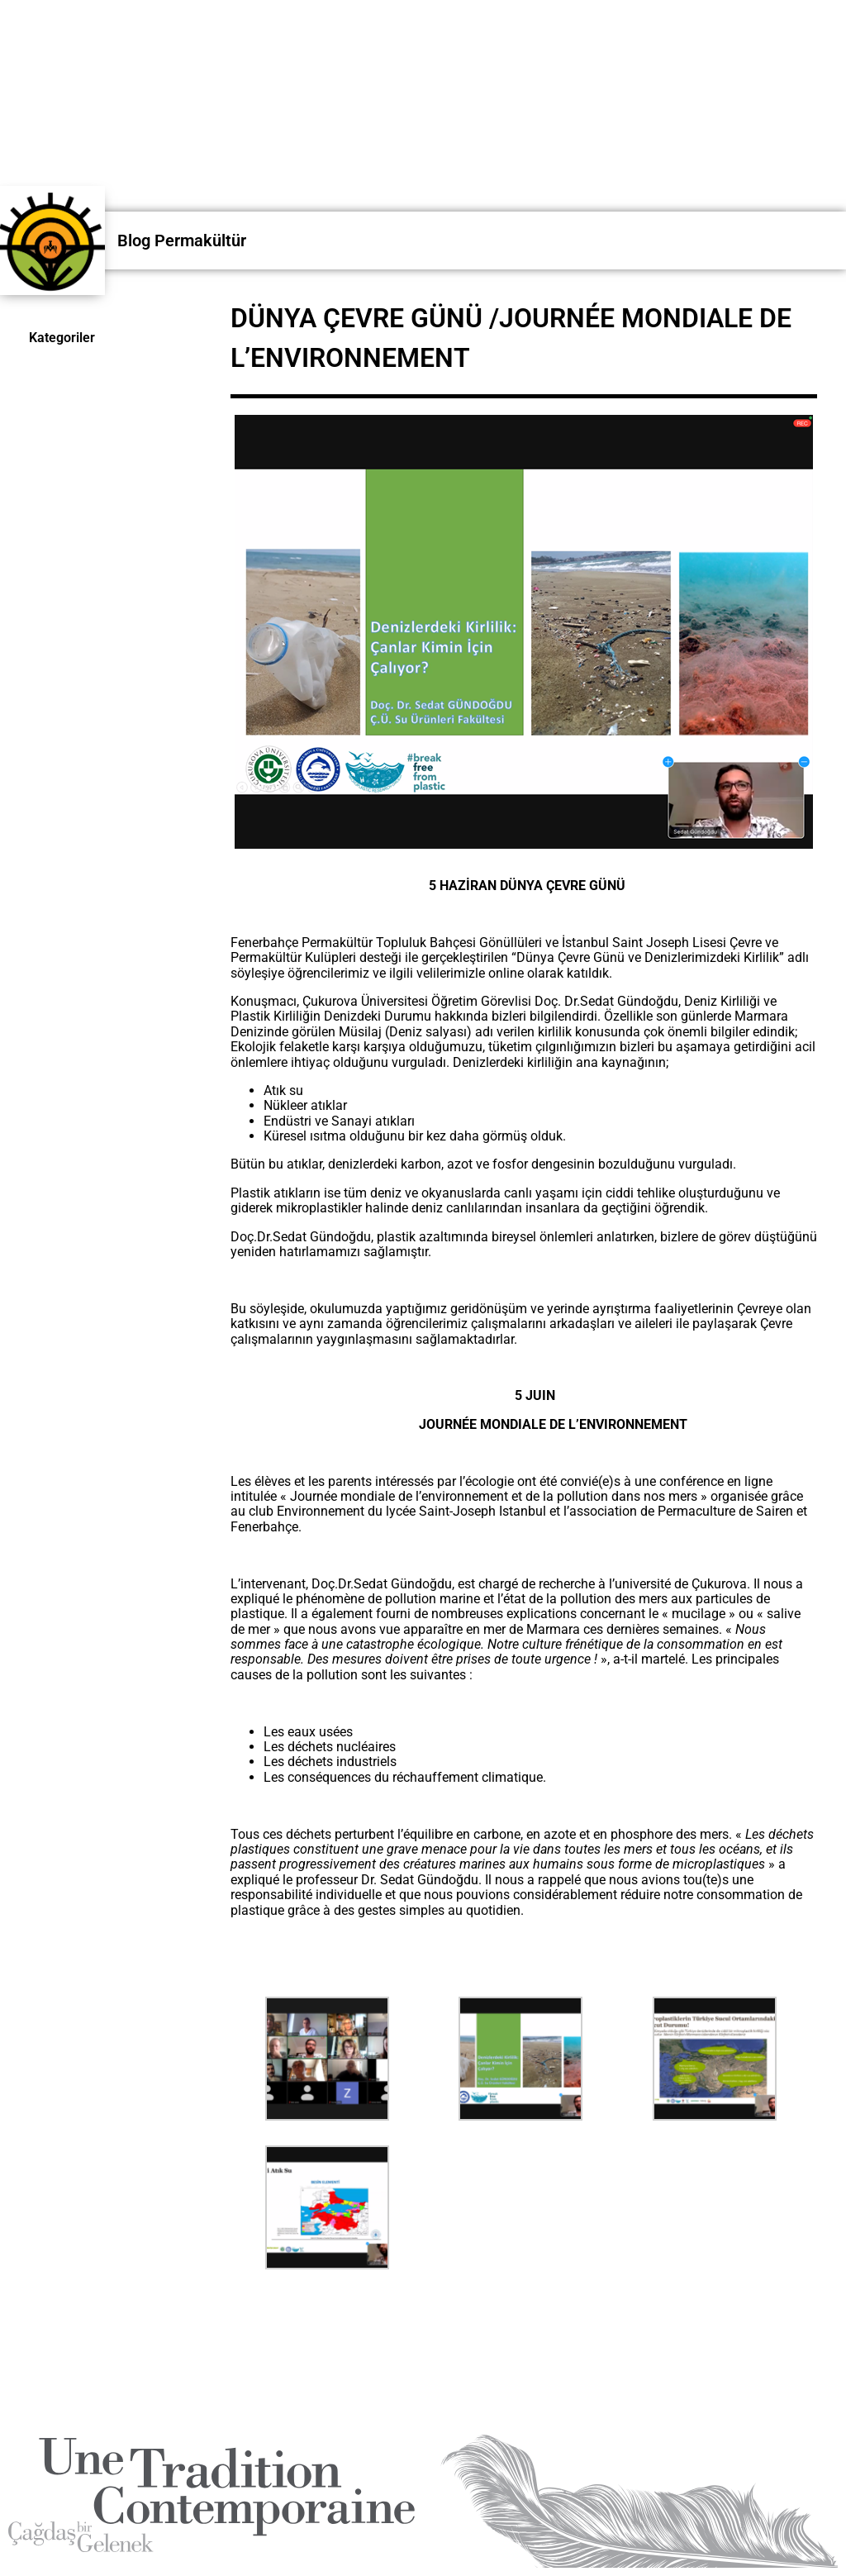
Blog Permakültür (181, 240)
